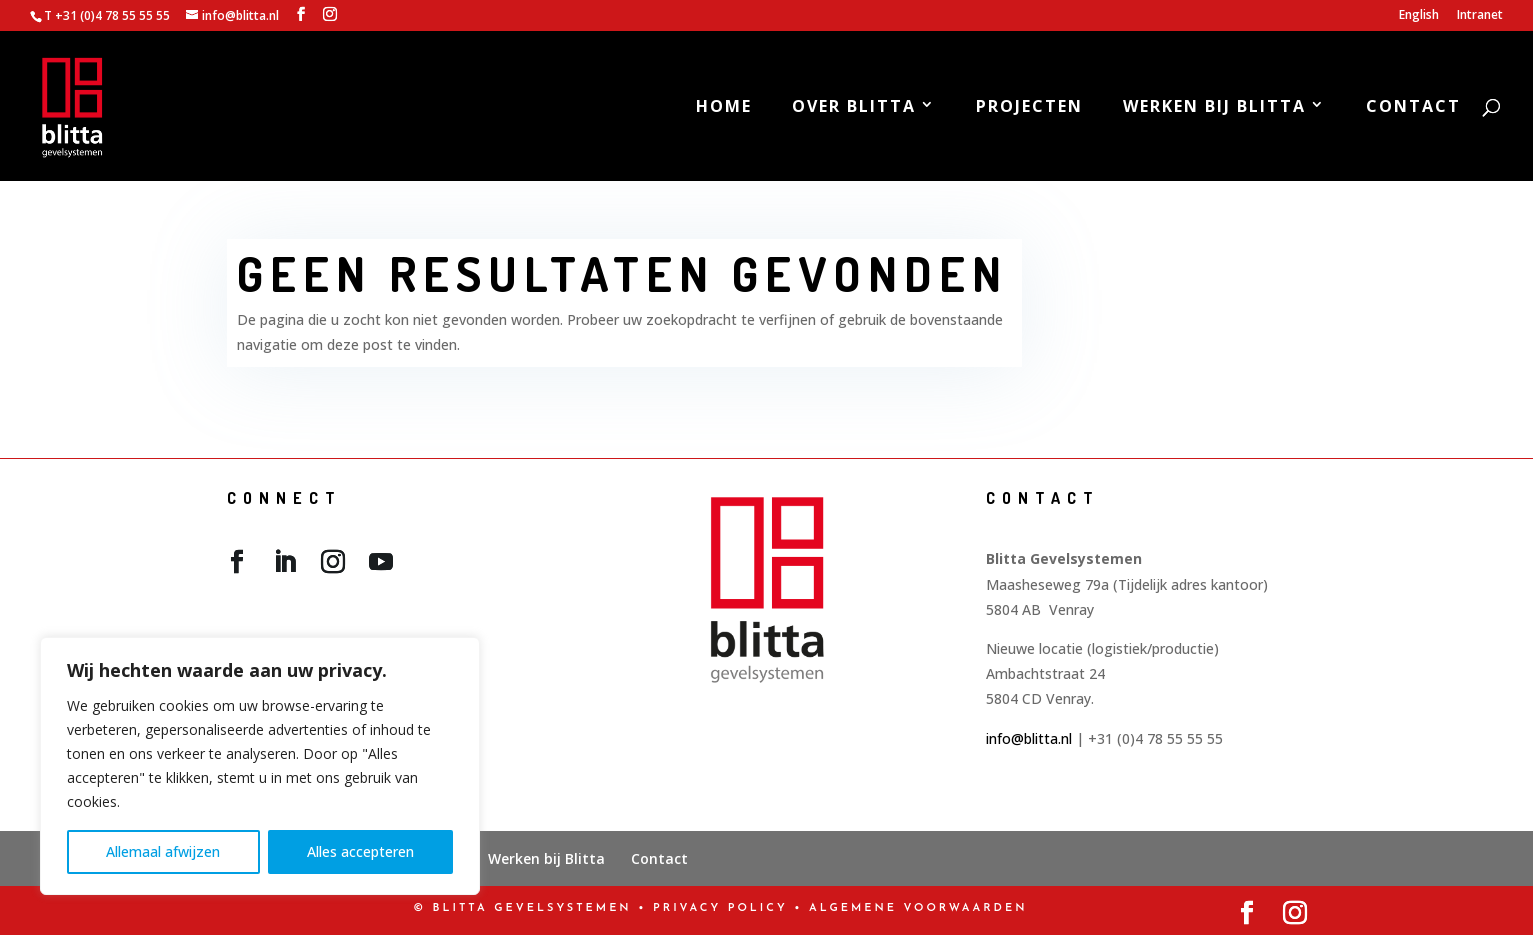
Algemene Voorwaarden (918, 908)
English (1419, 16)
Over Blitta (854, 108)
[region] (260, 766)
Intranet (1480, 16)
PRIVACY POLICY (720, 908)
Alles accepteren (360, 851)
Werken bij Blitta (1214, 108)
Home (724, 108)
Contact (1413, 108)
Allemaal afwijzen (163, 851)
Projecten (1029, 108)
